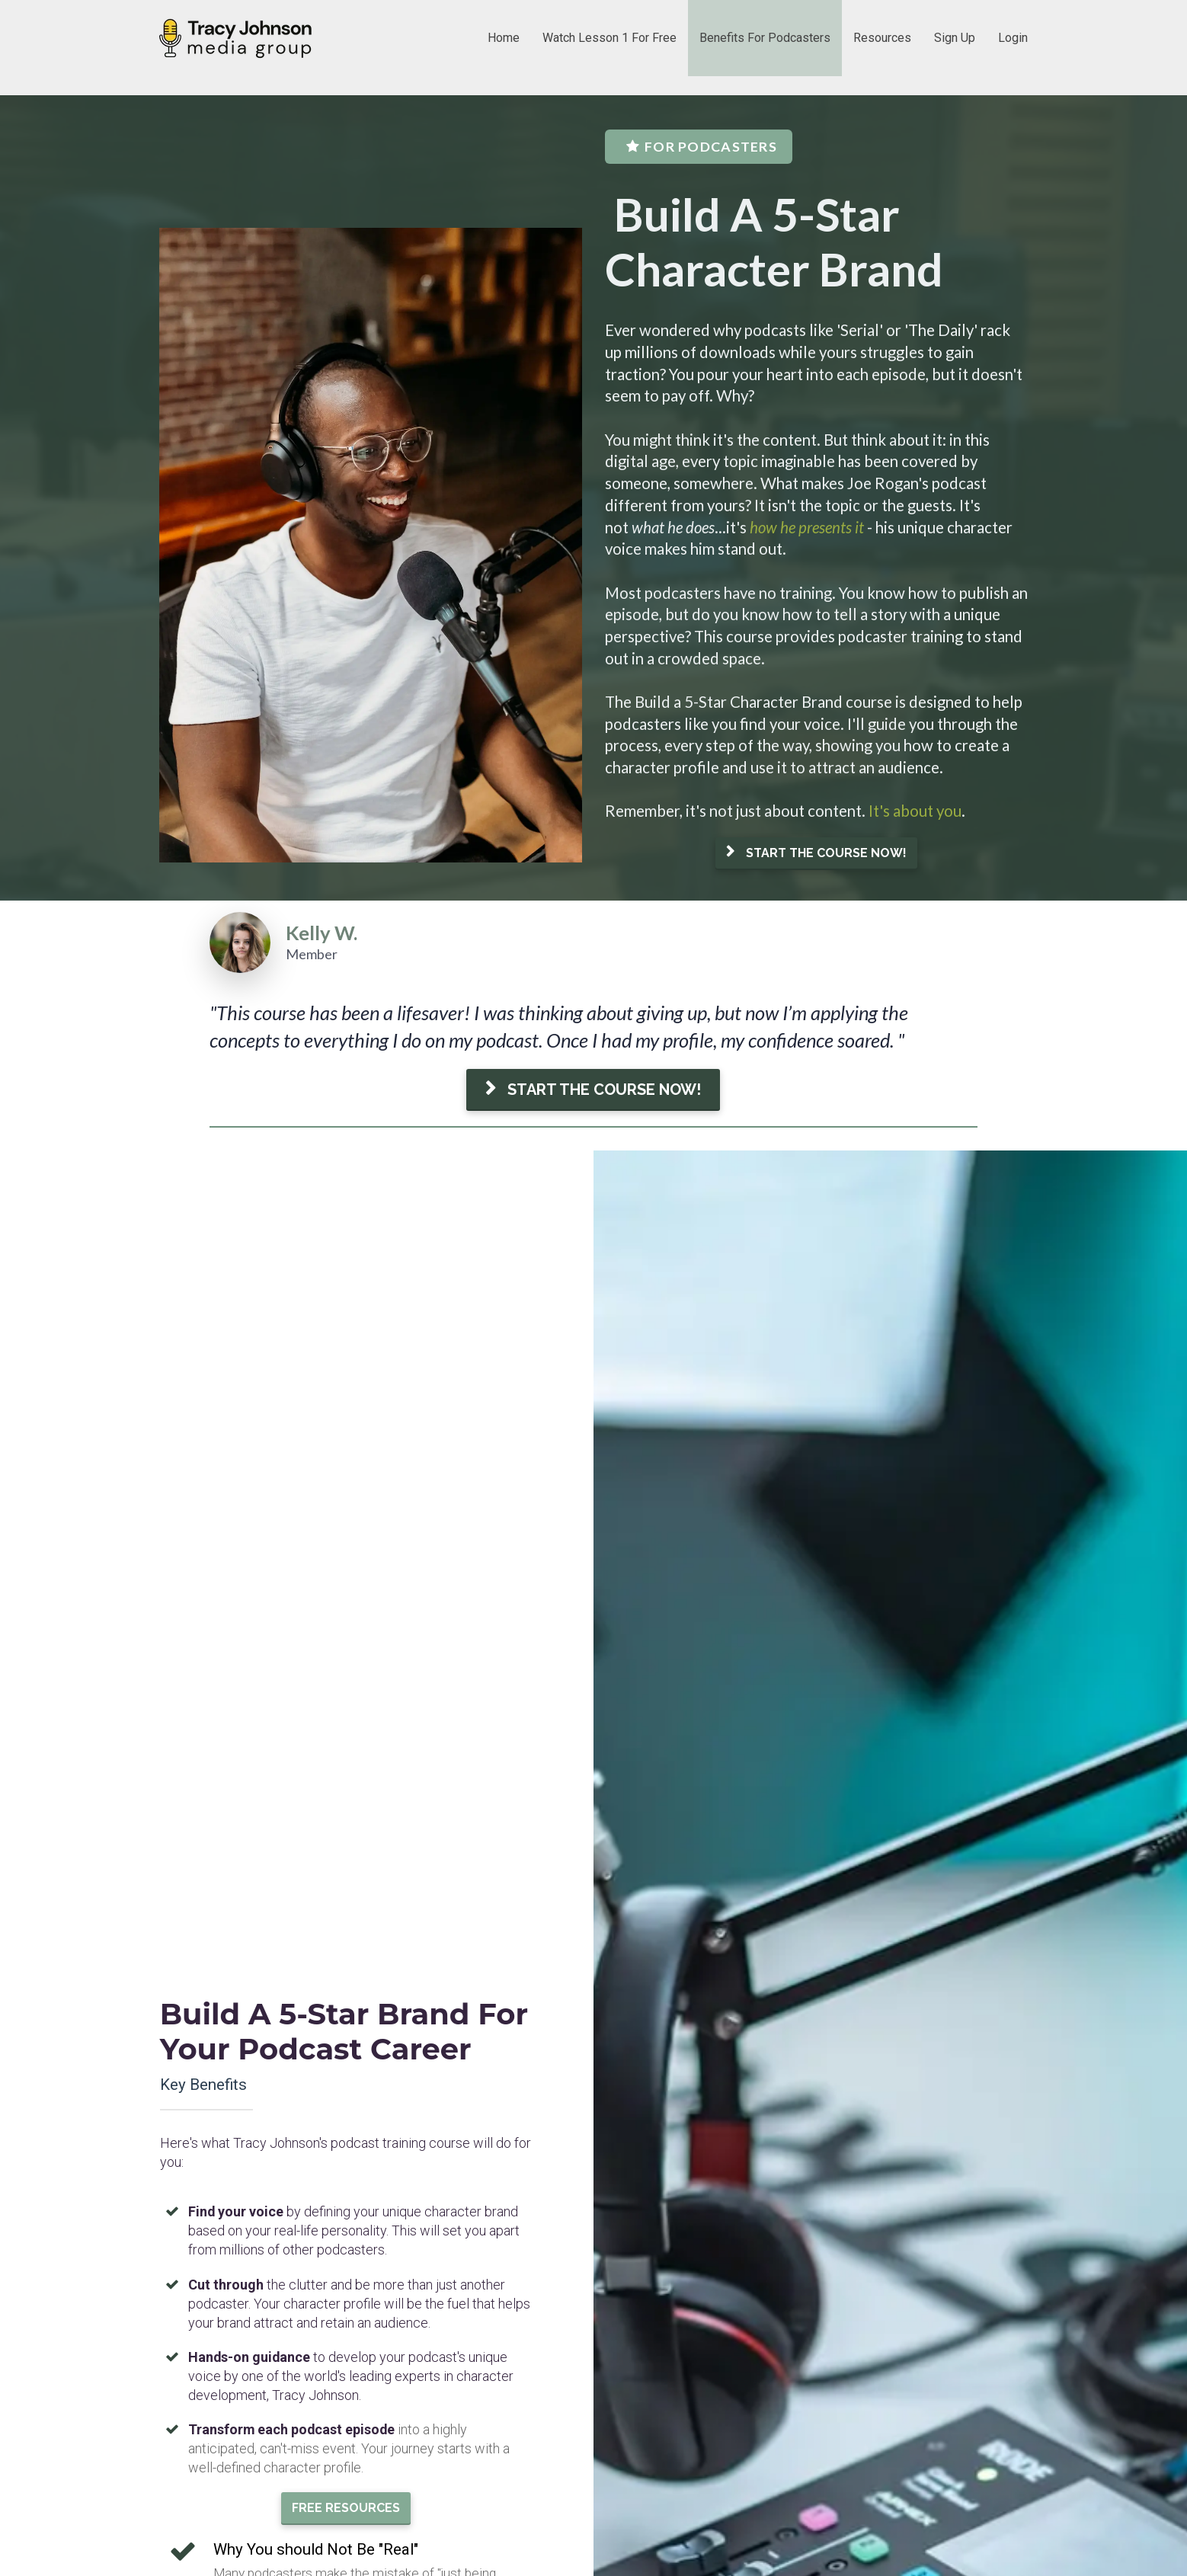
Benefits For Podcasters (764, 37)
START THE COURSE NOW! (816, 853)
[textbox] (816, 570)
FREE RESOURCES (346, 1714)
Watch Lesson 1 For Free (609, 37)
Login (1013, 37)
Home (504, 37)
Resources (882, 37)
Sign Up (954, 37)
